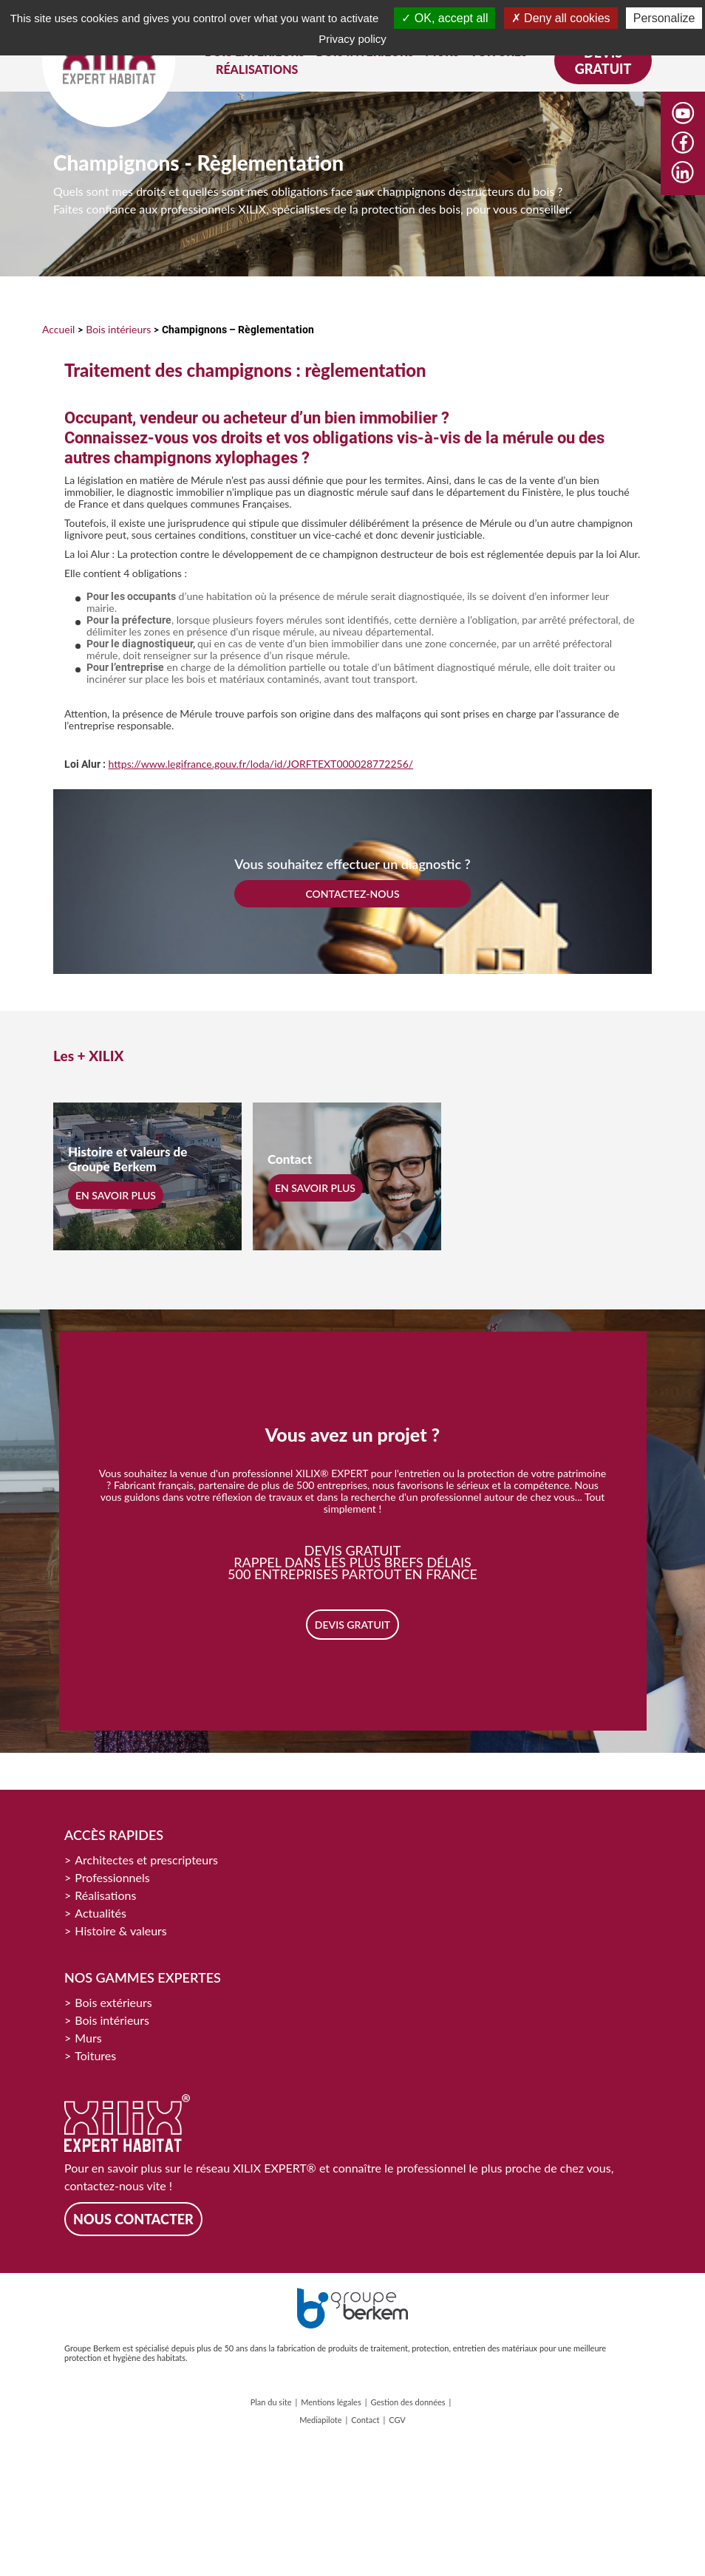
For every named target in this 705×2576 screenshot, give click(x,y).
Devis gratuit (603, 60)
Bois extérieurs (113, 2002)
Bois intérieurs (118, 329)
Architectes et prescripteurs (146, 1860)
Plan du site (271, 2402)
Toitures (95, 2055)
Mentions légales (331, 2402)
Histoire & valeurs (121, 1931)
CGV (397, 2420)
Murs (88, 2038)
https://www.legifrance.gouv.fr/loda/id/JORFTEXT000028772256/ (261, 763)
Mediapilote (320, 2420)
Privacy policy (352, 39)
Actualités (100, 1913)
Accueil (58, 329)
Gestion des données (407, 2402)
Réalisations (105, 1895)
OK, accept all (444, 18)
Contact (365, 2420)
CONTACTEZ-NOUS (352, 893)
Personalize (664, 18)
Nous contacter (133, 2219)
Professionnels (112, 1877)
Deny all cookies (560, 18)
